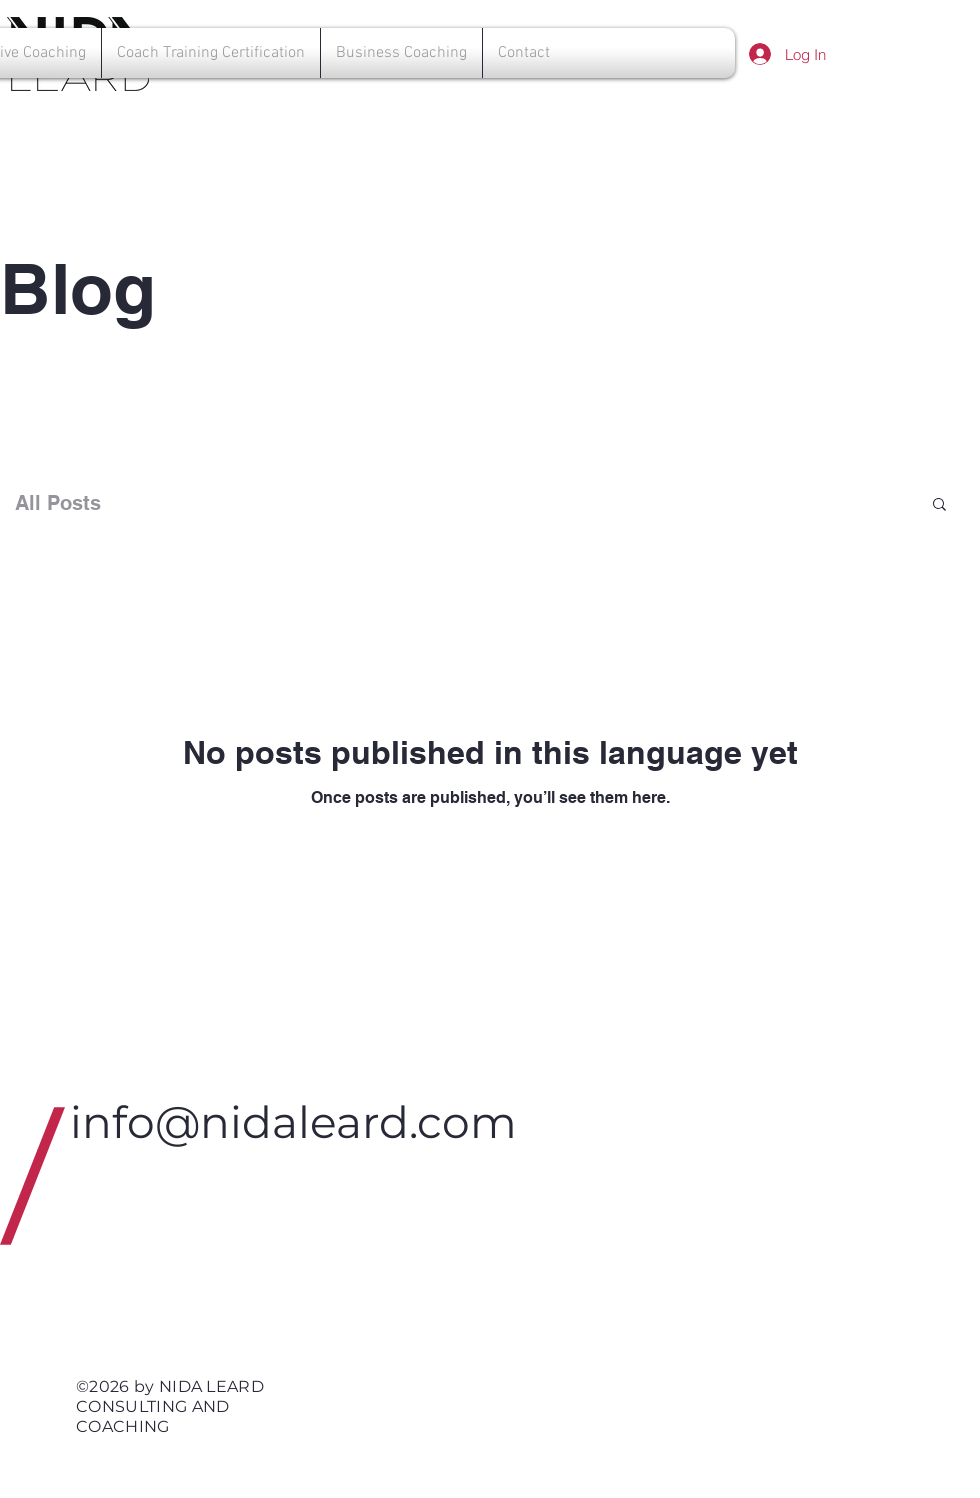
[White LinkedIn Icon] (91, 1288)
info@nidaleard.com (293, 1122)
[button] (939, 505)
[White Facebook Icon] (139, 1288)
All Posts (58, 503)
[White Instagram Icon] (187, 1288)
